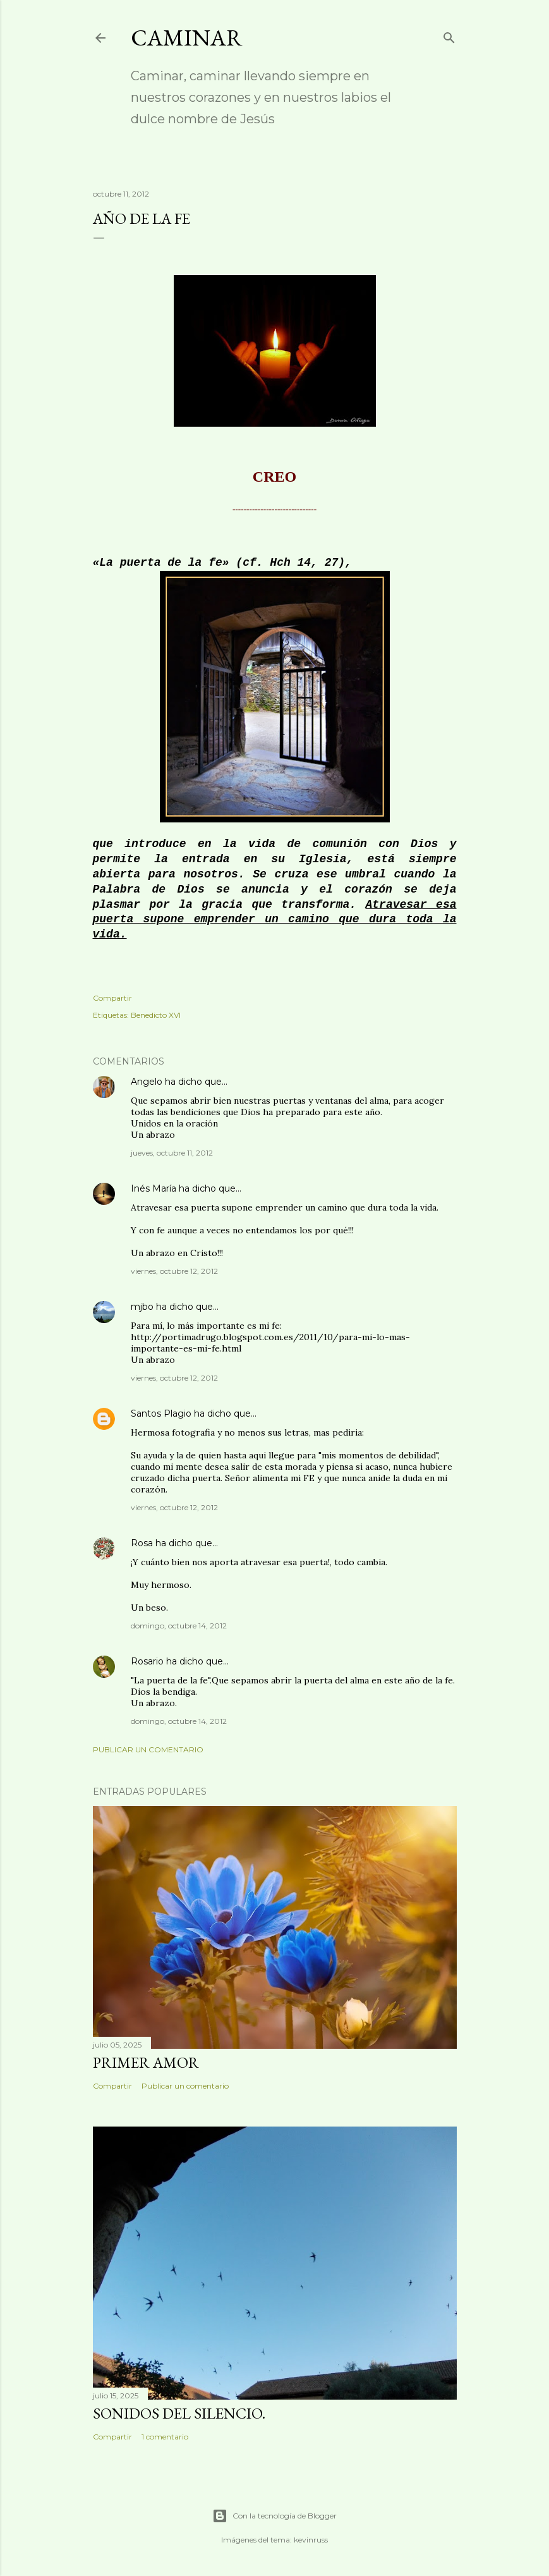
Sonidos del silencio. (179, 2413)
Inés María (153, 1188)
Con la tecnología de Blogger (274, 2516)
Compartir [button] (112, 998)
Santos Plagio (161, 1413)
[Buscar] (449, 35)
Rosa (142, 1543)
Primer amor (146, 2062)
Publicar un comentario (148, 1749)
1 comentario (165, 2436)
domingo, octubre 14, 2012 (179, 1625)
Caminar (187, 37)
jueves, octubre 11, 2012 (172, 1152)
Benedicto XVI (156, 1015)
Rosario (147, 1661)
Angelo (146, 1081)
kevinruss (311, 2539)
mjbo (142, 1306)
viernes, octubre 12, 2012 (174, 1271)
